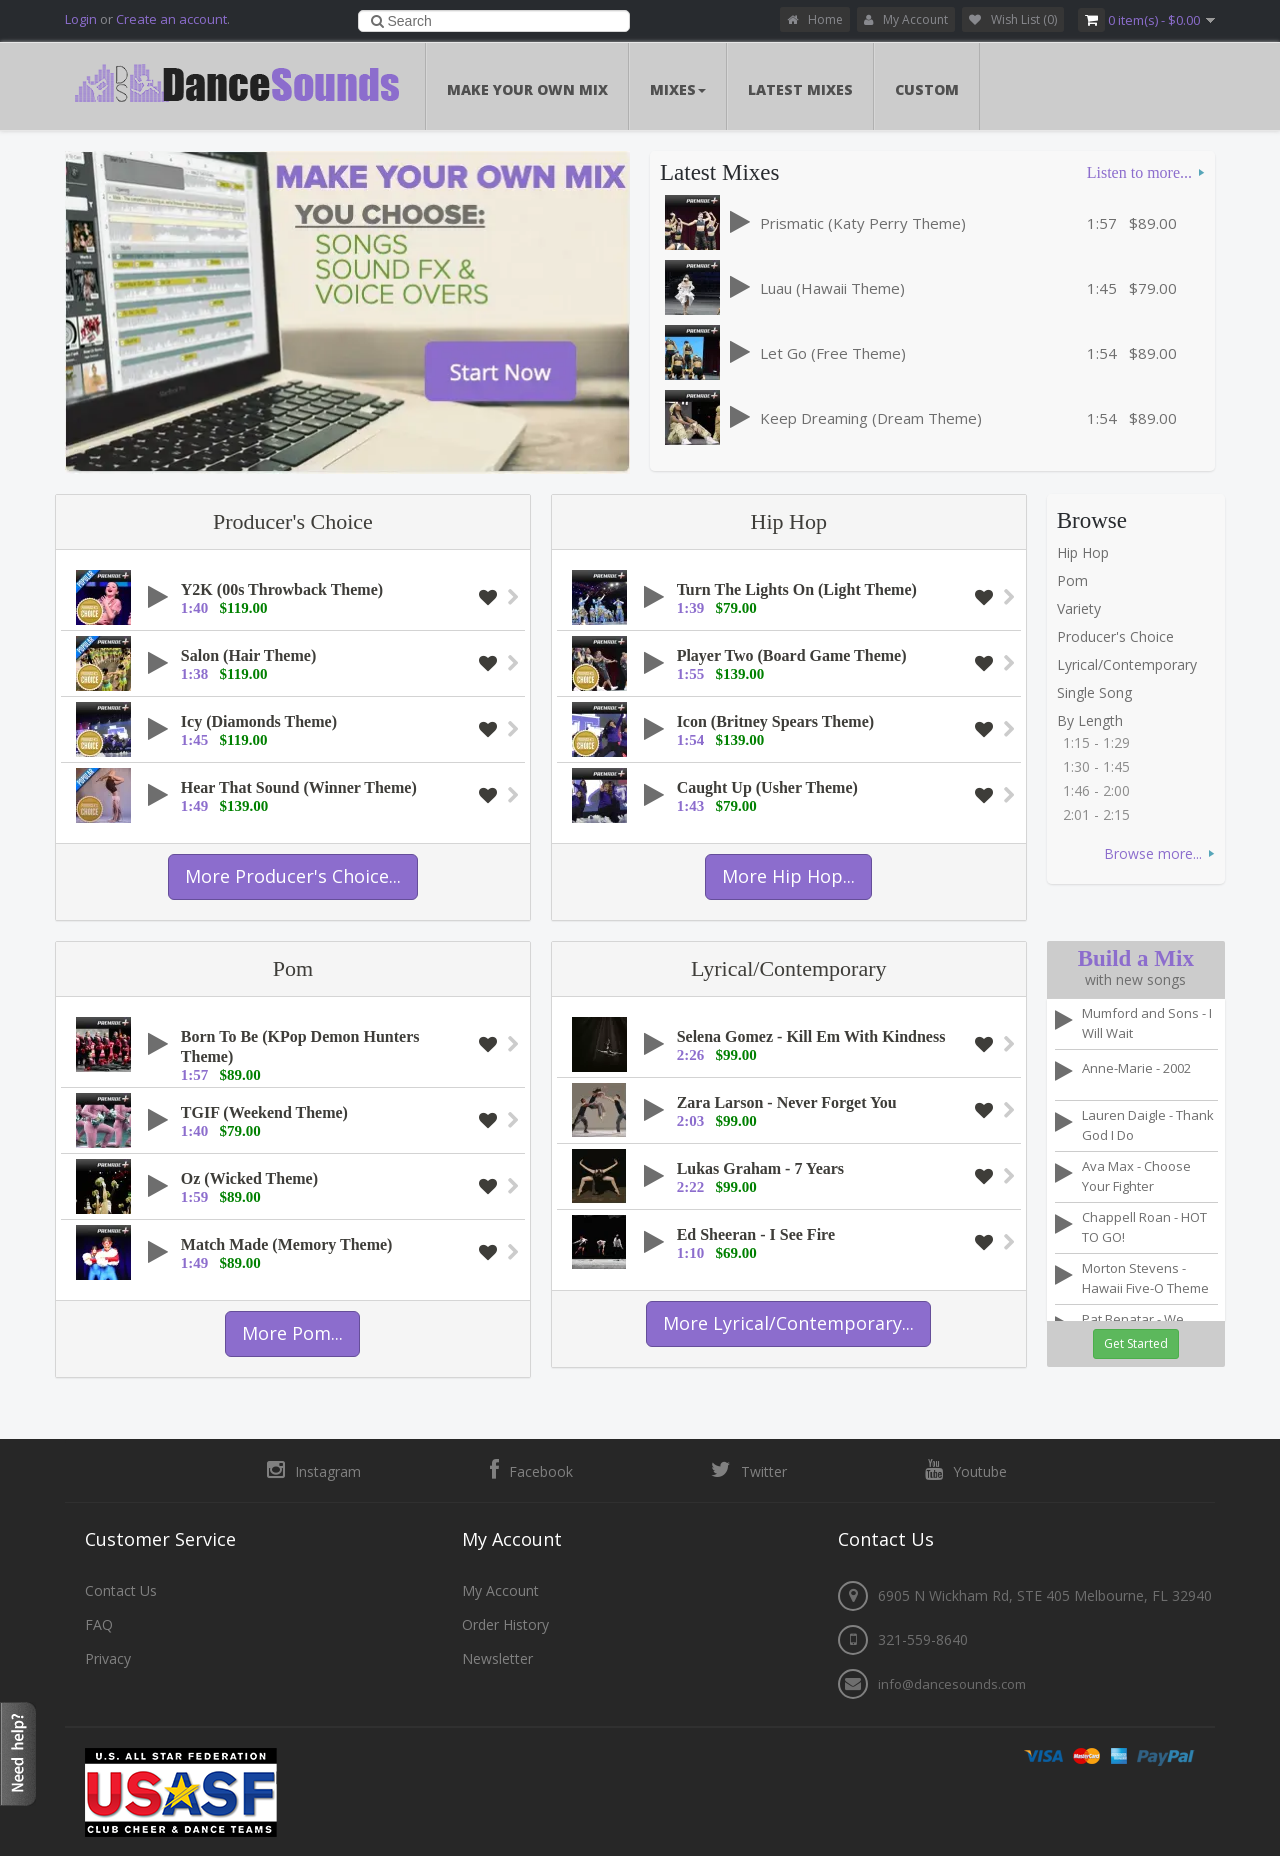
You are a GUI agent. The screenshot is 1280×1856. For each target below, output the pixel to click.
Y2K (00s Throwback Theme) (282, 589)
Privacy (108, 1657)
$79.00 (1153, 288)
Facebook (531, 1470)
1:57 (1102, 223)
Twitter (749, 1470)
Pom (1072, 580)
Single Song (1094, 692)
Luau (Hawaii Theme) (832, 288)
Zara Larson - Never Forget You (787, 1102)
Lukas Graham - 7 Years (760, 1168)
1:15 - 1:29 (1096, 742)
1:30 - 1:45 (1096, 766)
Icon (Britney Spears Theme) (775, 721)
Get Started (1136, 1343)
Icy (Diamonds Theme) (259, 721)
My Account (906, 19)
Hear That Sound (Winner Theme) (299, 787)
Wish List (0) (1013, 19)
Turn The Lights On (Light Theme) (797, 589)
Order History (505, 1623)
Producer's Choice (293, 521)
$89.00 (1153, 223)
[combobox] (494, 21)
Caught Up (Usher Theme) (767, 787)
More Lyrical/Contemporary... (788, 1323)
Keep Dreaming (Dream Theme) (871, 418)
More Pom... (292, 1333)
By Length (1090, 720)
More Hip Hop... (788, 876)
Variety (1079, 608)
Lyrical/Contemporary (1127, 664)
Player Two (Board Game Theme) (792, 655)
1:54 (1102, 353)
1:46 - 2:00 (1096, 790)
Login (81, 19)
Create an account (171, 19)
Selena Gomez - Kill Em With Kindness (811, 1036)
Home (815, 19)
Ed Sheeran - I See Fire (756, 1234)
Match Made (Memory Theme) (287, 1244)
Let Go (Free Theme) (833, 353)
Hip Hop (789, 521)
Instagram (314, 1470)
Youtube (966, 1470)
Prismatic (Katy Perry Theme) (863, 223)
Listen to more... (1139, 172)
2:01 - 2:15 (1096, 814)
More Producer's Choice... (293, 876)
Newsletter (497, 1657)
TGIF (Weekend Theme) (264, 1112)
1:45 (1102, 288)
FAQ (99, 1623)
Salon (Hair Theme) (248, 655)
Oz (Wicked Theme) (249, 1178)
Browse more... (1153, 853)
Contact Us (121, 1589)
